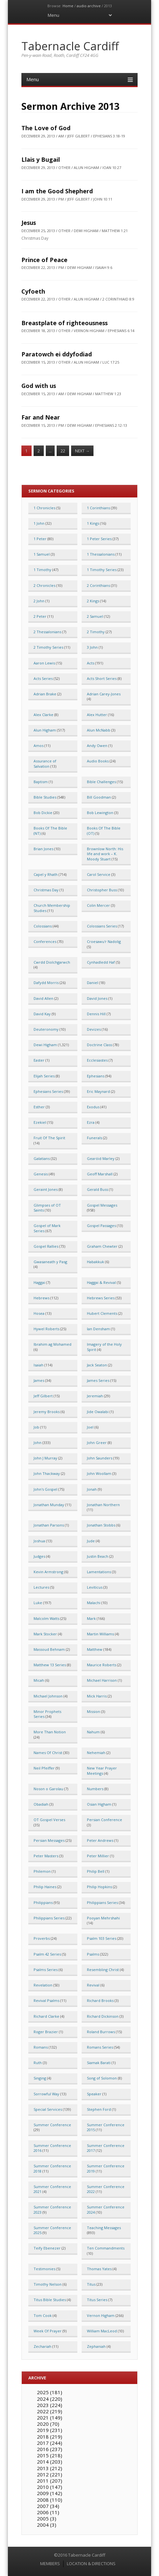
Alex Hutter (97, 714)
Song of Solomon (102, 2078)
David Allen (43, 998)
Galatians (42, 1158)
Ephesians (95, 1075)
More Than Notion (50, 1731)
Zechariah (42, 2346)
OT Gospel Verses (49, 1819)
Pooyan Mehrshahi (103, 1917)
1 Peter (40, 538)
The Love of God (45, 128)
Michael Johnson (48, 1696)
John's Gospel (45, 1489)
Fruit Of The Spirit (49, 1137)
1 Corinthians (98, 507)
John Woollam (99, 1473)
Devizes (94, 1029)
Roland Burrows (101, 2031)
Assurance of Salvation (45, 763)
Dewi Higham (45, 1044)
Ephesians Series (48, 1091)
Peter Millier (98, 1855)
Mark (91, 1618)
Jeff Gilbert (43, 1395)
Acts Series (43, 678)
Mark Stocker (45, 1633)
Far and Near (40, 417)
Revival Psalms (46, 2000)
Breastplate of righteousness (64, 323)
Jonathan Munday (49, 1504)
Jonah (92, 1489)
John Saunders (99, 1458)
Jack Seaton (97, 1364)
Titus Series (97, 2299)
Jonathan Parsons (49, 1525)
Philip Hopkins (99, 1886)
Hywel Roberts (46, 1328)
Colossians (43, 926)
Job (36, 1427)
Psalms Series (46, 1969)
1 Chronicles (44, 507)
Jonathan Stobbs (101, 1525)
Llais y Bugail (40, 159)
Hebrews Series (101, 1297)
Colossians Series (102, 926)
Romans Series (100, 2047)
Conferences (45, 941)
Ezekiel (40, 1122)
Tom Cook (43, 2315)
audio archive (89, 5)
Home (68, 5)
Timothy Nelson (48, 2284)
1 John (39, 523)
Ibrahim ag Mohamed (52, 1344)
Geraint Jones (46, 1189)
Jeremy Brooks (47, 1411)
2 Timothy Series (48, 647)
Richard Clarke (46, 2016)
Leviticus (94, 1587)
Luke (38, 1602)
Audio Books (98, 760)
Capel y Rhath (46, 874)
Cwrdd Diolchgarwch (52, 962)
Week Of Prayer (48, 2330)
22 (63, 451)
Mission (93, 1711)
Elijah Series (44, 1075)
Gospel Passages (101, 1225)
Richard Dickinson (103, 2016)
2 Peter (40, 616)
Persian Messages (49, 1840)
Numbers (95, 1788)
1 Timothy (42, 569)
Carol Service (98, 874)
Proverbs (42, 1938)
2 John (39, 600)
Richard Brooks (100, 2000)
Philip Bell (95, 1871)
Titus (91, 2284)
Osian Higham (99, 1804)
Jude (91, 1540)
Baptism (41, 781)
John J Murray (45, 1458)
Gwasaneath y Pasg (50, 1261)
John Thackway (47, 1473)
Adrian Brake (45, 693)
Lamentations (99, 1571)
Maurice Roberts (101, 1664)
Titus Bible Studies (50, 2299)
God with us (38, 386)
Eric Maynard (98, 1091)
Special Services (48, 2109)
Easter (39, 1060)
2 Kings (93, 600)
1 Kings (93, 523)
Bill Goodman (99, 797)
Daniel (92, 982)
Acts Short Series (102, 678)
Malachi (93, 1602)
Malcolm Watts (46, 1618)
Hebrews (41, 1297)
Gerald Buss (97, 1189)
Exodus (93, 1106)
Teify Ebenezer (47, 2248)
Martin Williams (100, 1633)
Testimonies (44, 2268)
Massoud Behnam (49, 1649)
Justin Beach (97, 1556)
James (39, 1380)
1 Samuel (42, 554)
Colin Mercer (98, 905)
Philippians (43, 1902)
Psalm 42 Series (47, 1954)
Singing (40, 2078)
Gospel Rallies (46, 1246)
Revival (93, 1985)
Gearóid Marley (101, 1158)
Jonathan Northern (103, 1504)
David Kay (42, 1013)
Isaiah (38, 1364)
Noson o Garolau (48, 1788)
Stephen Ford (99, 2109)
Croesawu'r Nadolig (104, 941)
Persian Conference (104, 1819)
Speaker (94, 2093)
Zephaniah (96, 2346)
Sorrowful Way (46, 2093)
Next (82, 451)
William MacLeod (102, 2330)
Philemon (42, 1871)
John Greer (97, 1442)
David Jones (97, 998)
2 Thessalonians (47, 631)
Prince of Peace (44, 260)
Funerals (94, 1137)
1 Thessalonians (101, 554)
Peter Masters (46, 1855)
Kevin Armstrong (48, 1571)
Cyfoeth (33, 291)
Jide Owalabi (98, 1411)
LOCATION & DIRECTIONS (91, 2563)
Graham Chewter (102, 1246)
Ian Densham (98, 1328)
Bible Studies (45, 797)
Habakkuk (95, 1261)
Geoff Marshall (100, 1173)
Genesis (41, 1173)
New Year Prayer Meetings (102, 1770)
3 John (92, 647)
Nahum (93, 1731)
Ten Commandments (105, 2248)
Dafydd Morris (46, 982)
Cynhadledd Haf (101, 962)
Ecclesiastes (97, 1060)
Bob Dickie (43, 812)
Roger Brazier (46, 2031)
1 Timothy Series (102, 569)
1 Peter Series (99, 538)
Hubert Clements (102, 1313)
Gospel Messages (102, 1205)
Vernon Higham (101, 2315)
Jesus (28, 223)
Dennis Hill (96, 1013)
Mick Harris (97, 1696)
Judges (39, 1556)
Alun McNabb (98, 730)
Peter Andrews (100, 1840)
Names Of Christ (48, 1752)
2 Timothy (96, 631)
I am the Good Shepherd (57, 191)
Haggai (39, 1282)
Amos (38, 745)
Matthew (94, 1649)
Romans (41, 2047)
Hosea (39, 1313)
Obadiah (41, 1804)
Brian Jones (43, 848)
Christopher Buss (102, 889)
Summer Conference (52, 2124)
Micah (39, 1680)
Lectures (41, 1587)
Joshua (39, 1540)
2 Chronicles (44, 585)
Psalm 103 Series (101, 1938)
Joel (90, 1427)
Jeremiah (95, 1395)
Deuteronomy (46, 1029)
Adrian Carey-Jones (103, 693)
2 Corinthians (98, 585)
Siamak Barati (99, 2062)
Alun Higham (45, 730)
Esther (39, 1106)
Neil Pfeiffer (44, 1768)
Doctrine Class (99, 1044)
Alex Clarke (43, 714)
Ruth (38, 2062)
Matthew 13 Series (50, 1664)
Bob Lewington (100, 812)
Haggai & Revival (101, 1282)
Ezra (90, 1122)
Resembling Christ (103, 1969)
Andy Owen (97, 745)
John (37, 1442)
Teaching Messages (104, 2227)
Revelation (43, 1985)
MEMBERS (50, 2563)
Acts (90, 663)
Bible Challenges (101, 781)
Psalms (93, 1954)
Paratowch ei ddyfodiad (56, 354)
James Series (98, 1380)
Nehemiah (96, 1752)
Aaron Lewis (44, 663)
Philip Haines (45, 1886)
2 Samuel (95, 616)
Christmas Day (46, 889)
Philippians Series (102, 1902)
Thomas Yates (99, 2268)
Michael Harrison (102, 1680)
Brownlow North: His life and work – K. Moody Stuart (105, 853)
